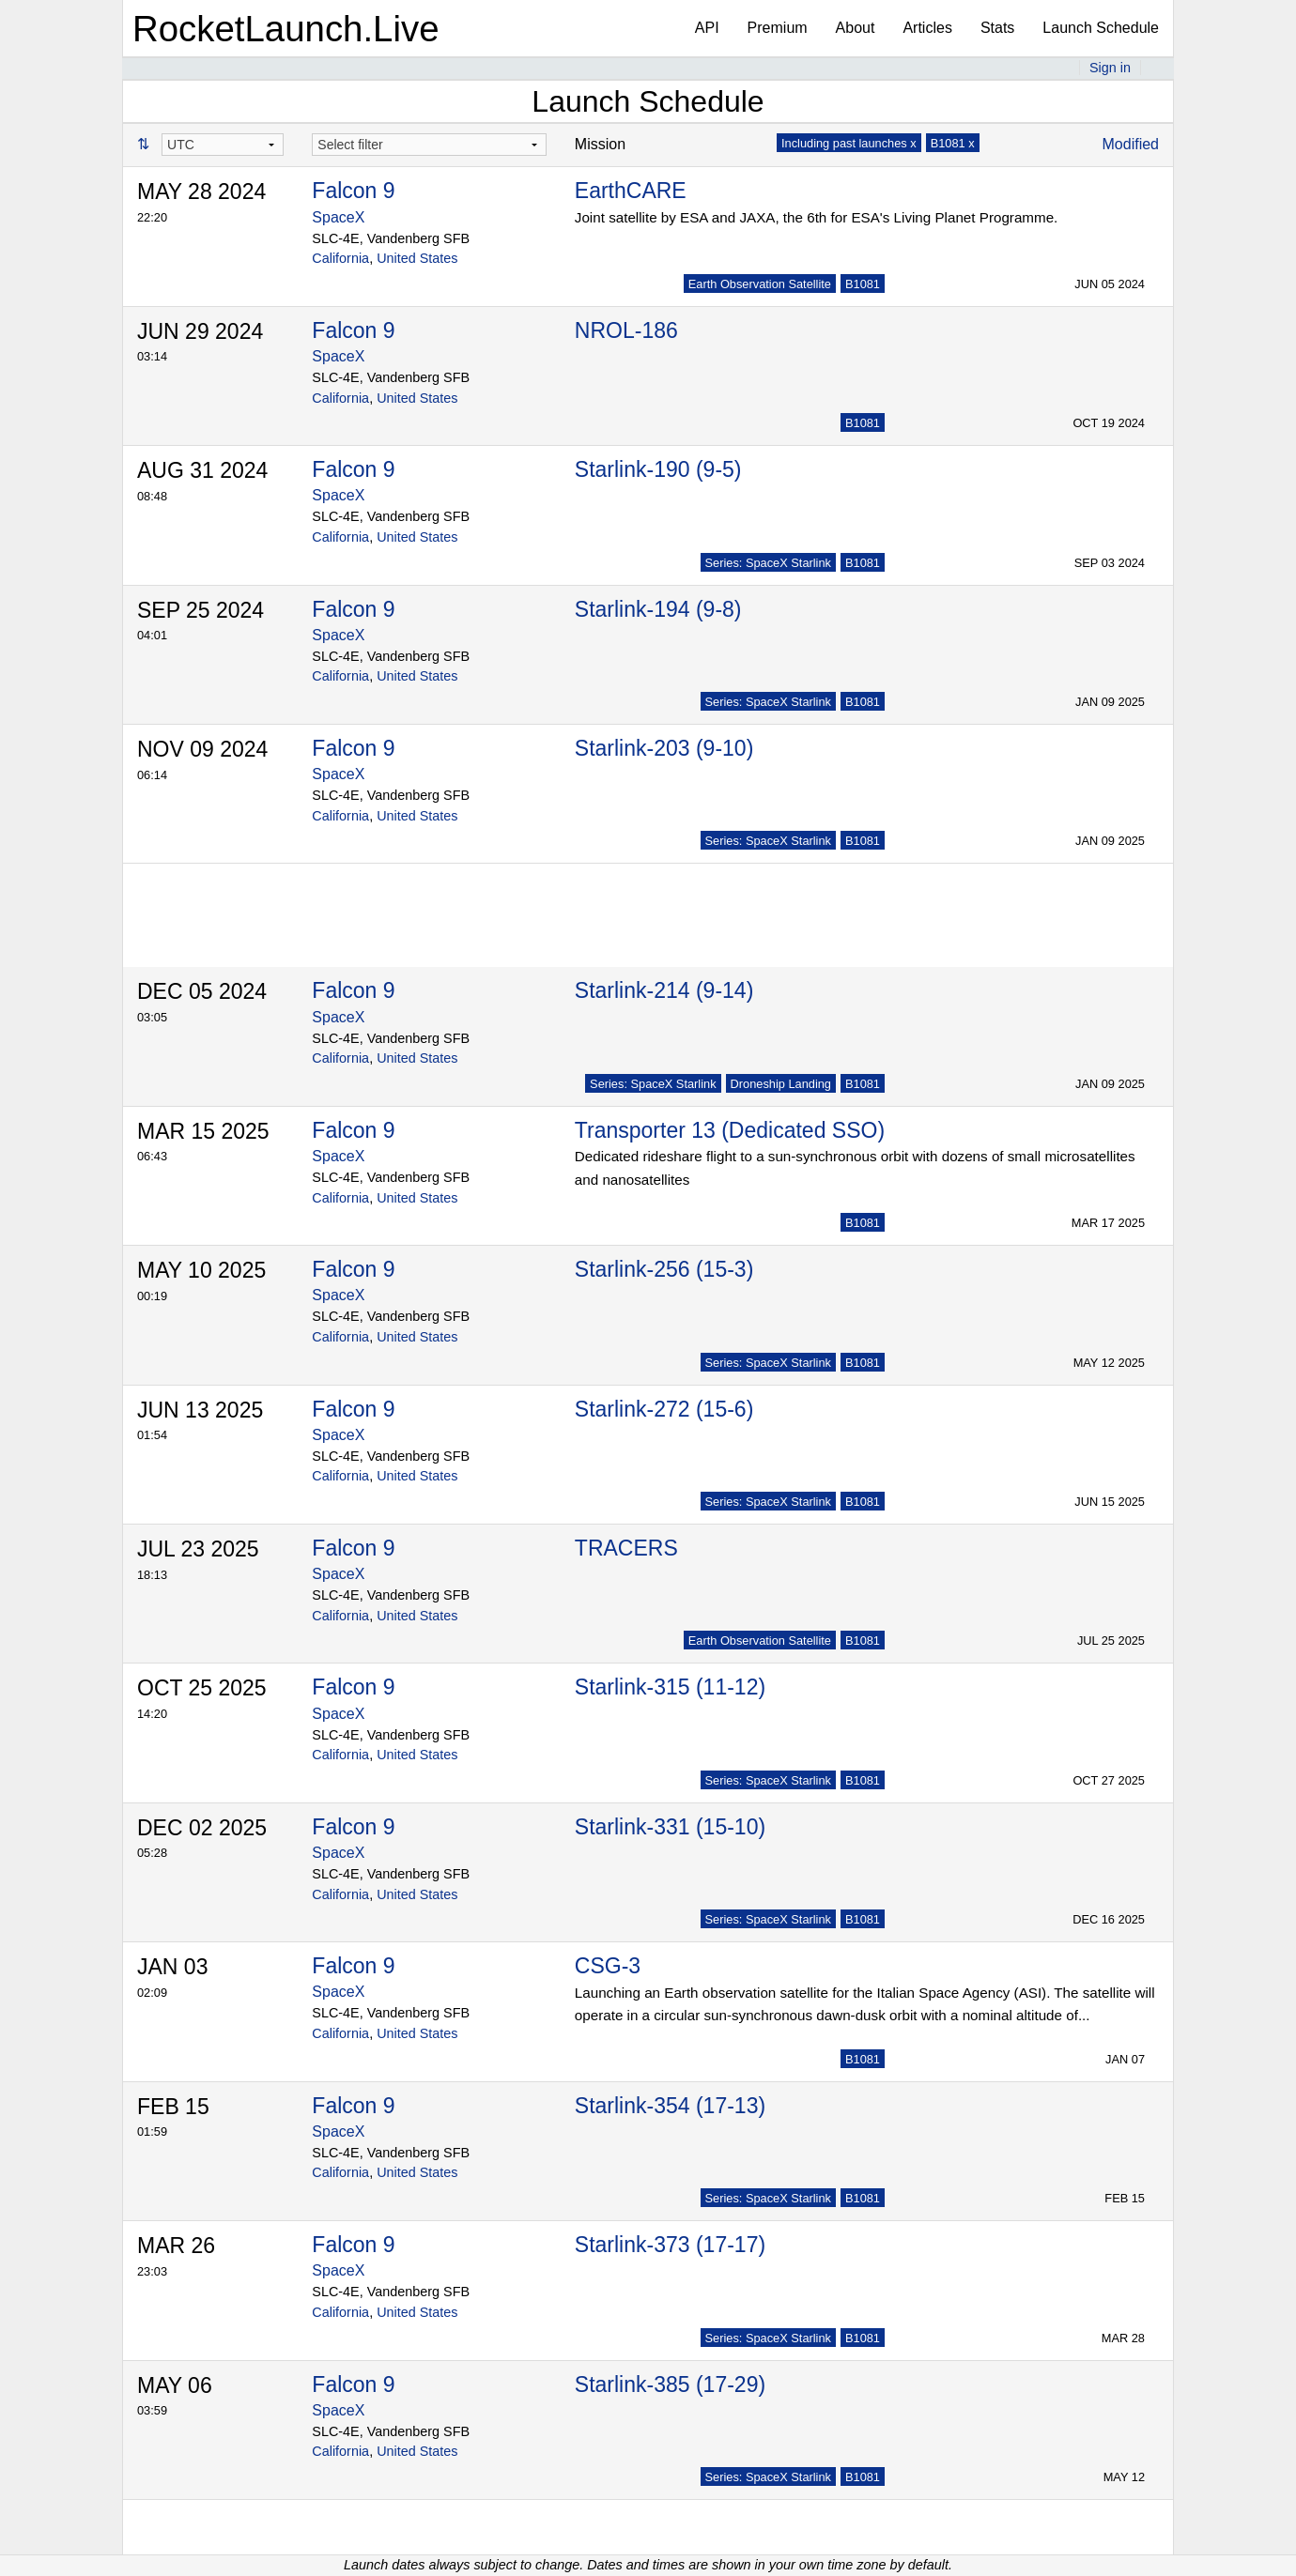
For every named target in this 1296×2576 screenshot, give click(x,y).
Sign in (1110, 67)
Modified (1131, 144)
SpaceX (338, 217)
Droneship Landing (781, 1084)
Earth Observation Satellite (759, 284)
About (855, 28)
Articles (927, 28)
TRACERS (626, 1548)
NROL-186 (626, 330)
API (707, 28)
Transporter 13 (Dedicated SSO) (730, 1130)
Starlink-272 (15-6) (664, 1409)
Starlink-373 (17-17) (670, 2244)
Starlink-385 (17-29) (670, 2384)
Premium (778, 28)
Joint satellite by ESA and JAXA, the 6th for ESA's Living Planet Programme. (816, 217)
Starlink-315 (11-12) (670, 1687)
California (340, 258)
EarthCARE (631, 190)
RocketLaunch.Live (286, 28)
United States (417, 258)
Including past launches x (849, 143)
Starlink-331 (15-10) (670, 1827)
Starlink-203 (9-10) (664, 748)
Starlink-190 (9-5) (658, 469)
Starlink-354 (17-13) (670, 2105)
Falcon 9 (353, 190)
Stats (997, 28)
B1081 (862, 284)
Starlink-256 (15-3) (664, 1269)
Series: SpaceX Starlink (768, 563)
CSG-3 (607, 1966)
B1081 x (953, 143)
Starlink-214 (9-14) (664, 990)
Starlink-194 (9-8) (658, 609)
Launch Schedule (1100, 28)
